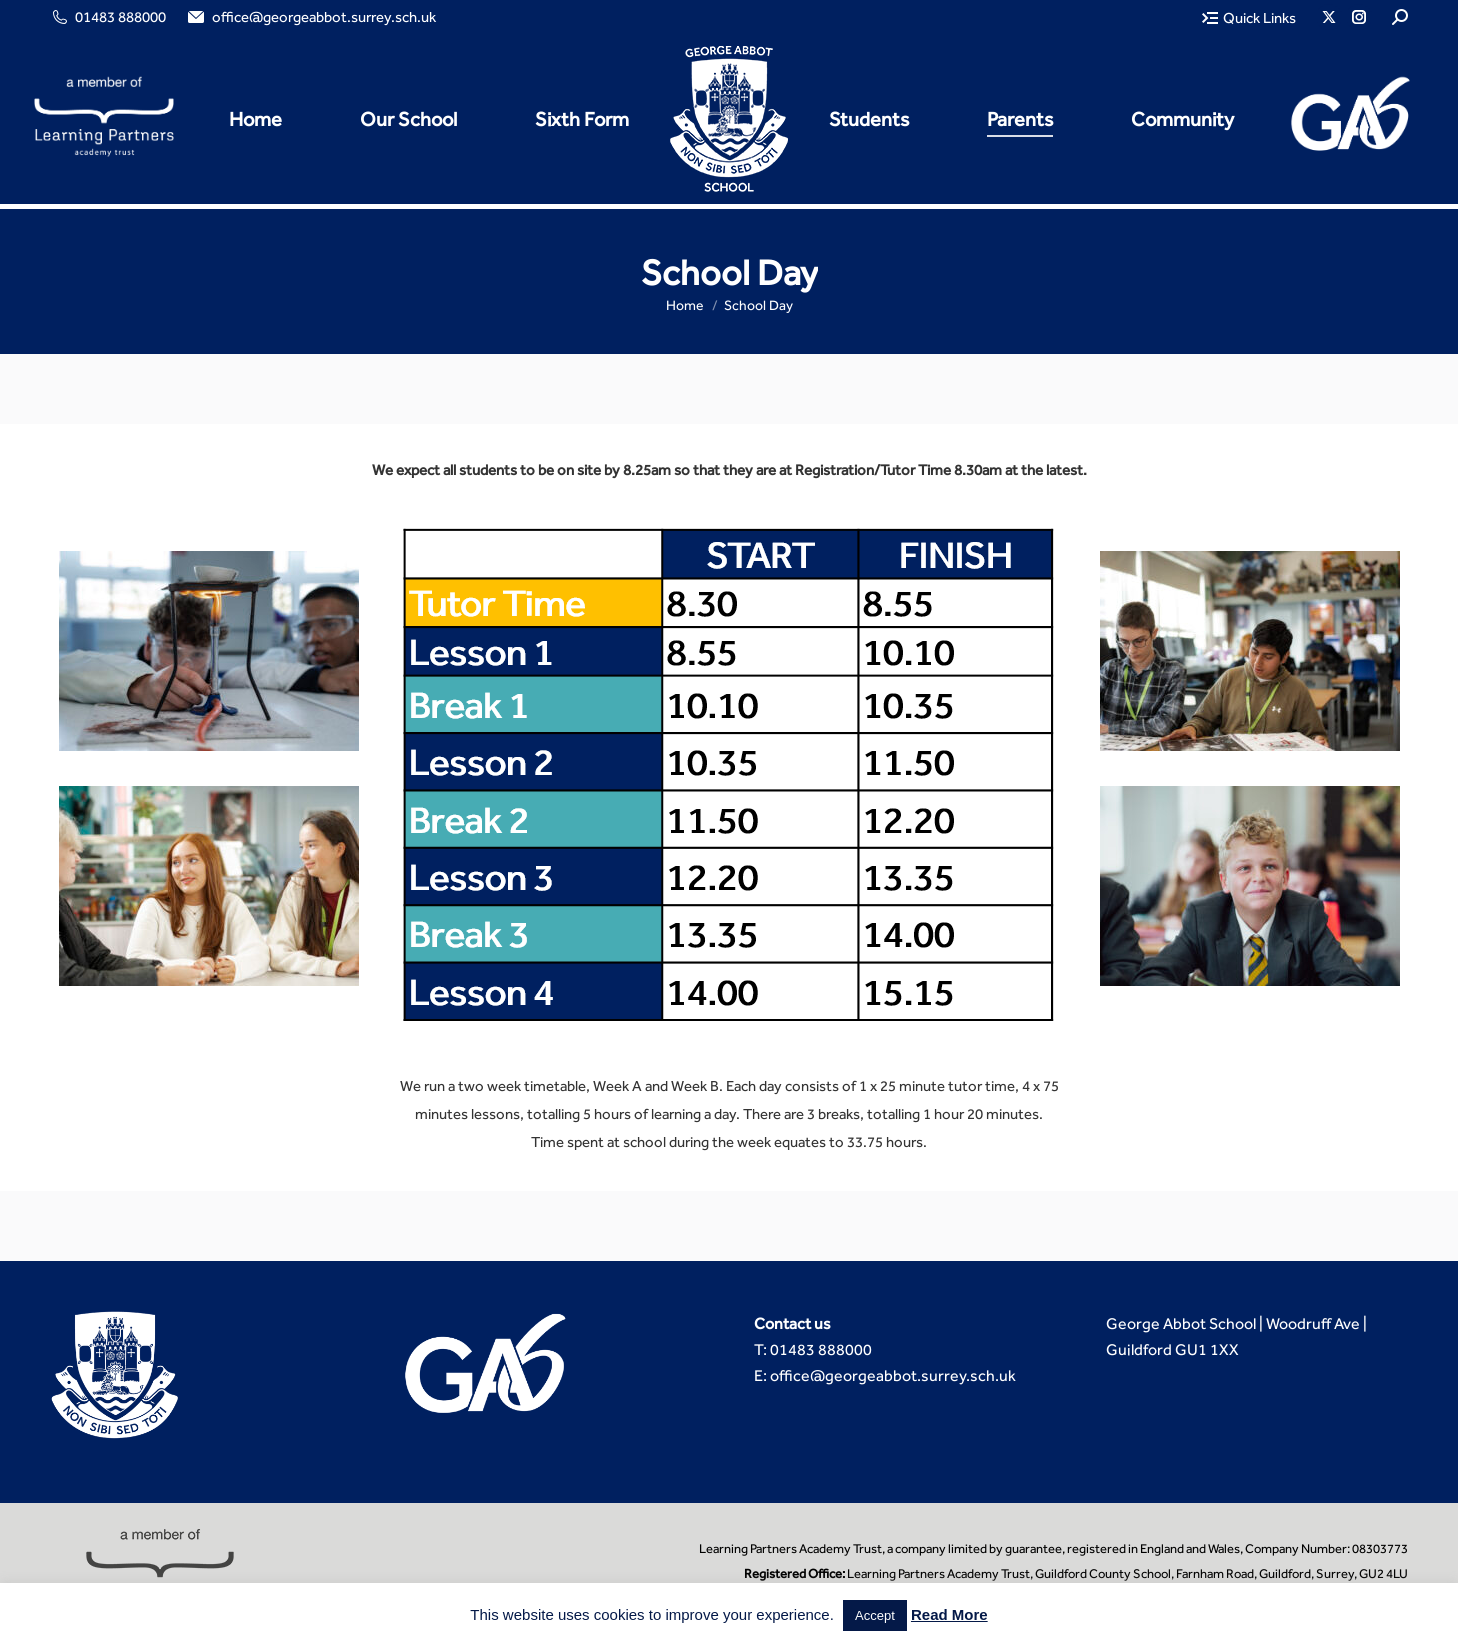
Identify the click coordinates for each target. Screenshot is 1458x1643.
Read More (949, 1614)
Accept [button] (875, 1615)
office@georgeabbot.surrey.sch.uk (310, 17)
